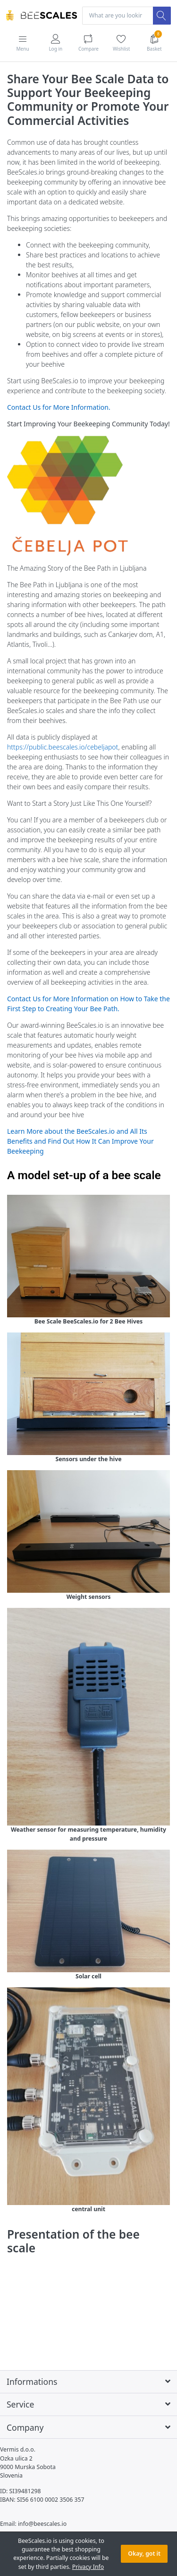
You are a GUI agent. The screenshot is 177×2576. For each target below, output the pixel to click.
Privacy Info (88, 2567)
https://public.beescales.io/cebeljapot (62, 746)
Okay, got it (144, 2554)
